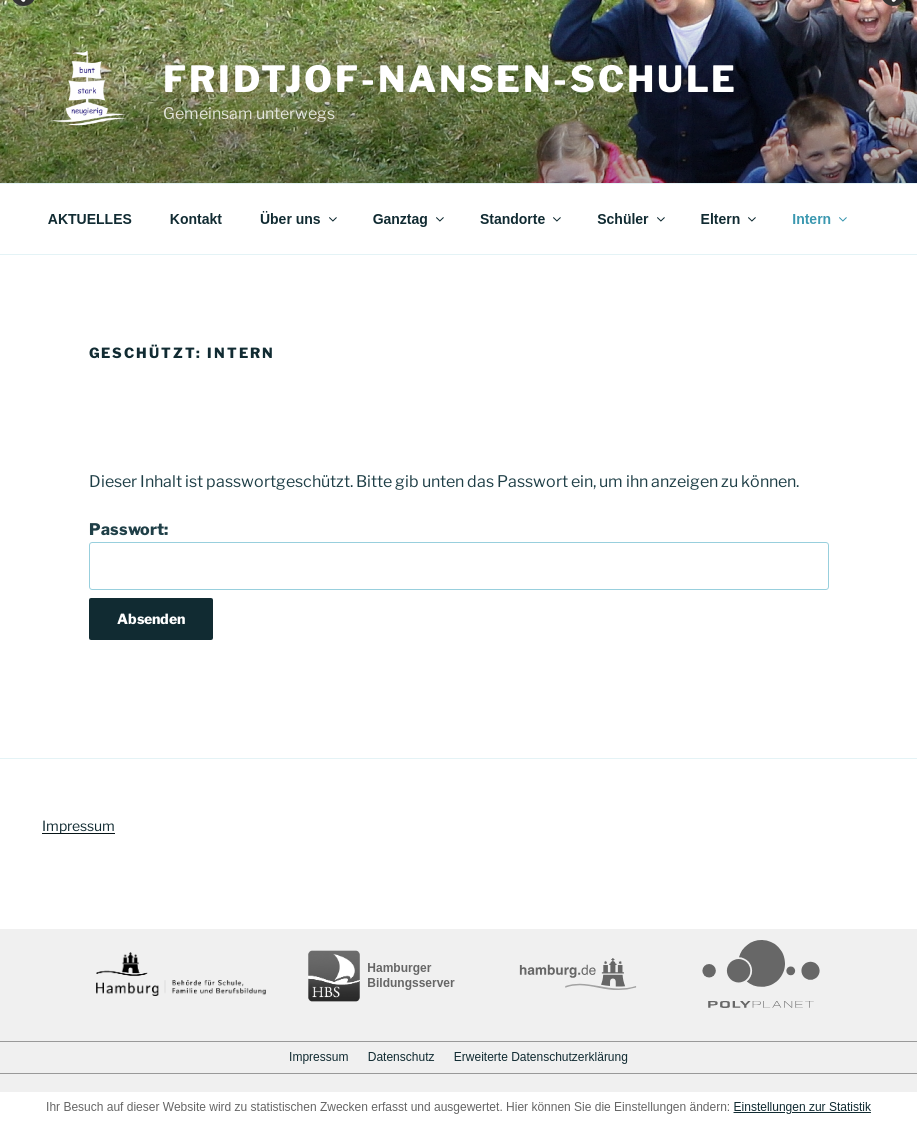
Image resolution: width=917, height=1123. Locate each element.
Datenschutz (401, 1057)
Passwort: (459, 555)
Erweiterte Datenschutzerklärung (541, 1057)
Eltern (730, 219)
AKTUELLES (90, 219)
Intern (821, 219)
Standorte (522, 219)
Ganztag (410, 219)
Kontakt (196, 219)
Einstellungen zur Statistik (802, 1107)
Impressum (78, 825)
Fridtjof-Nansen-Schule (450, 79)
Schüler (632, 219)
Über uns (300, 219)
